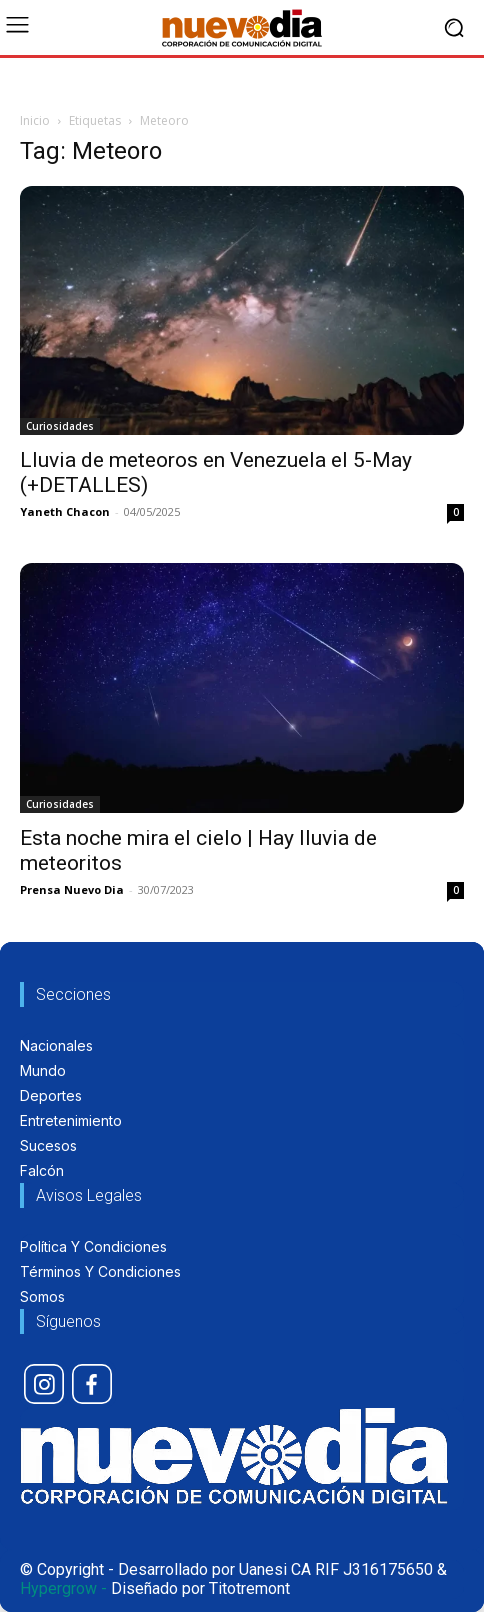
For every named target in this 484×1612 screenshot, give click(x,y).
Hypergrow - (63, 1588)
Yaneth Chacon (65, 511)
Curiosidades (60, 426)
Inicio (35, 120)
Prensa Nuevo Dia (72, 889)
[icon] (44, 1384)
